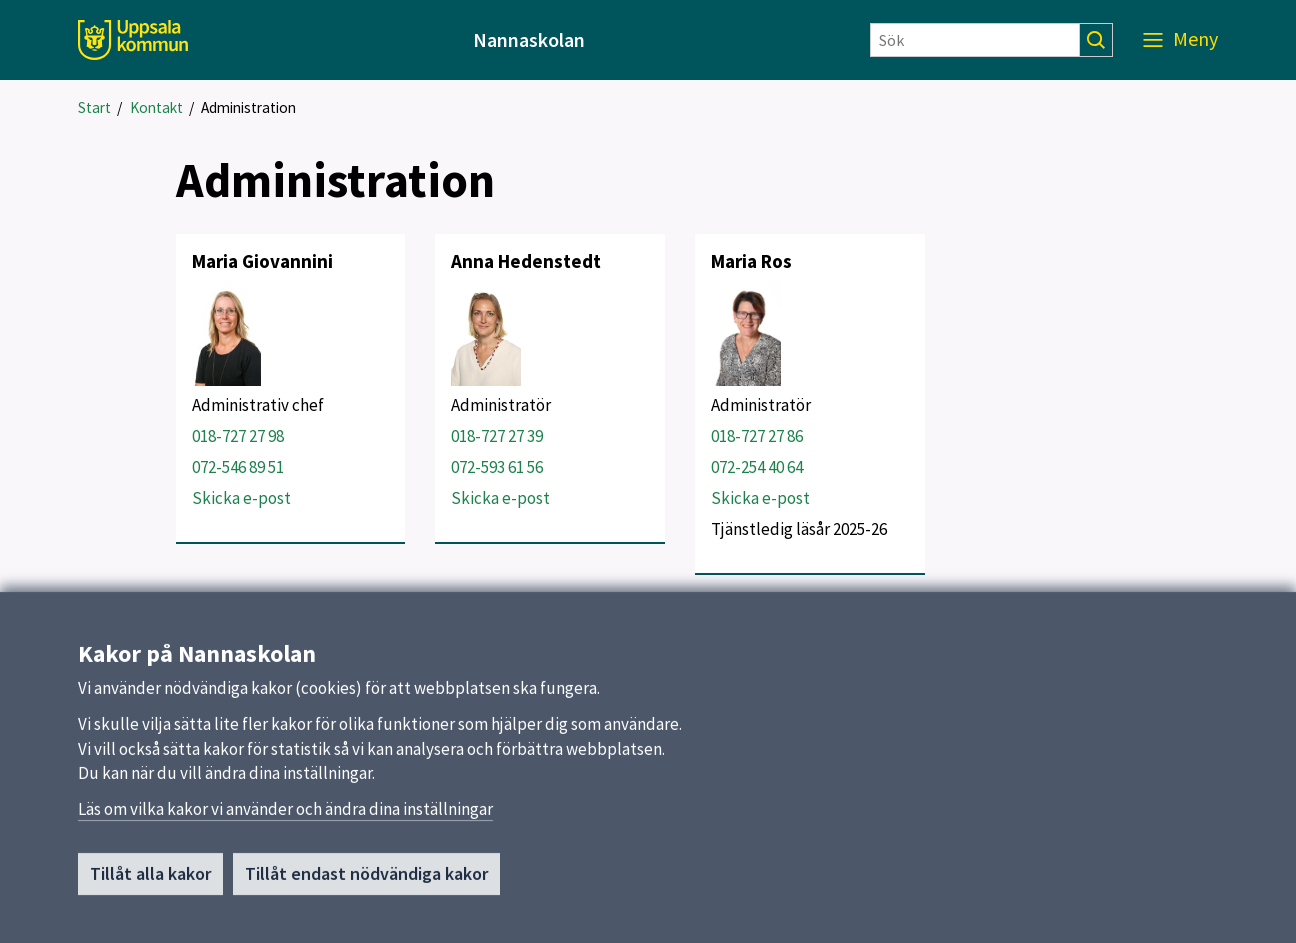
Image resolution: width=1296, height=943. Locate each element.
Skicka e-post (241, 498)
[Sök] (975, 40)
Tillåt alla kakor (150, 875)
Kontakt (156, 107)
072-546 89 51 (238, 467)
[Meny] (1180, 40)
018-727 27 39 (497, 436)
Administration (248, 107)
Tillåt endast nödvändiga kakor (366, 875)
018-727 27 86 (757, 436)
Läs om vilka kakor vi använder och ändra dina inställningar (285, 810)
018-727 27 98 (238, 436)
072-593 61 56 (497, 467)
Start (94, 107)
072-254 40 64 (757, 467)
